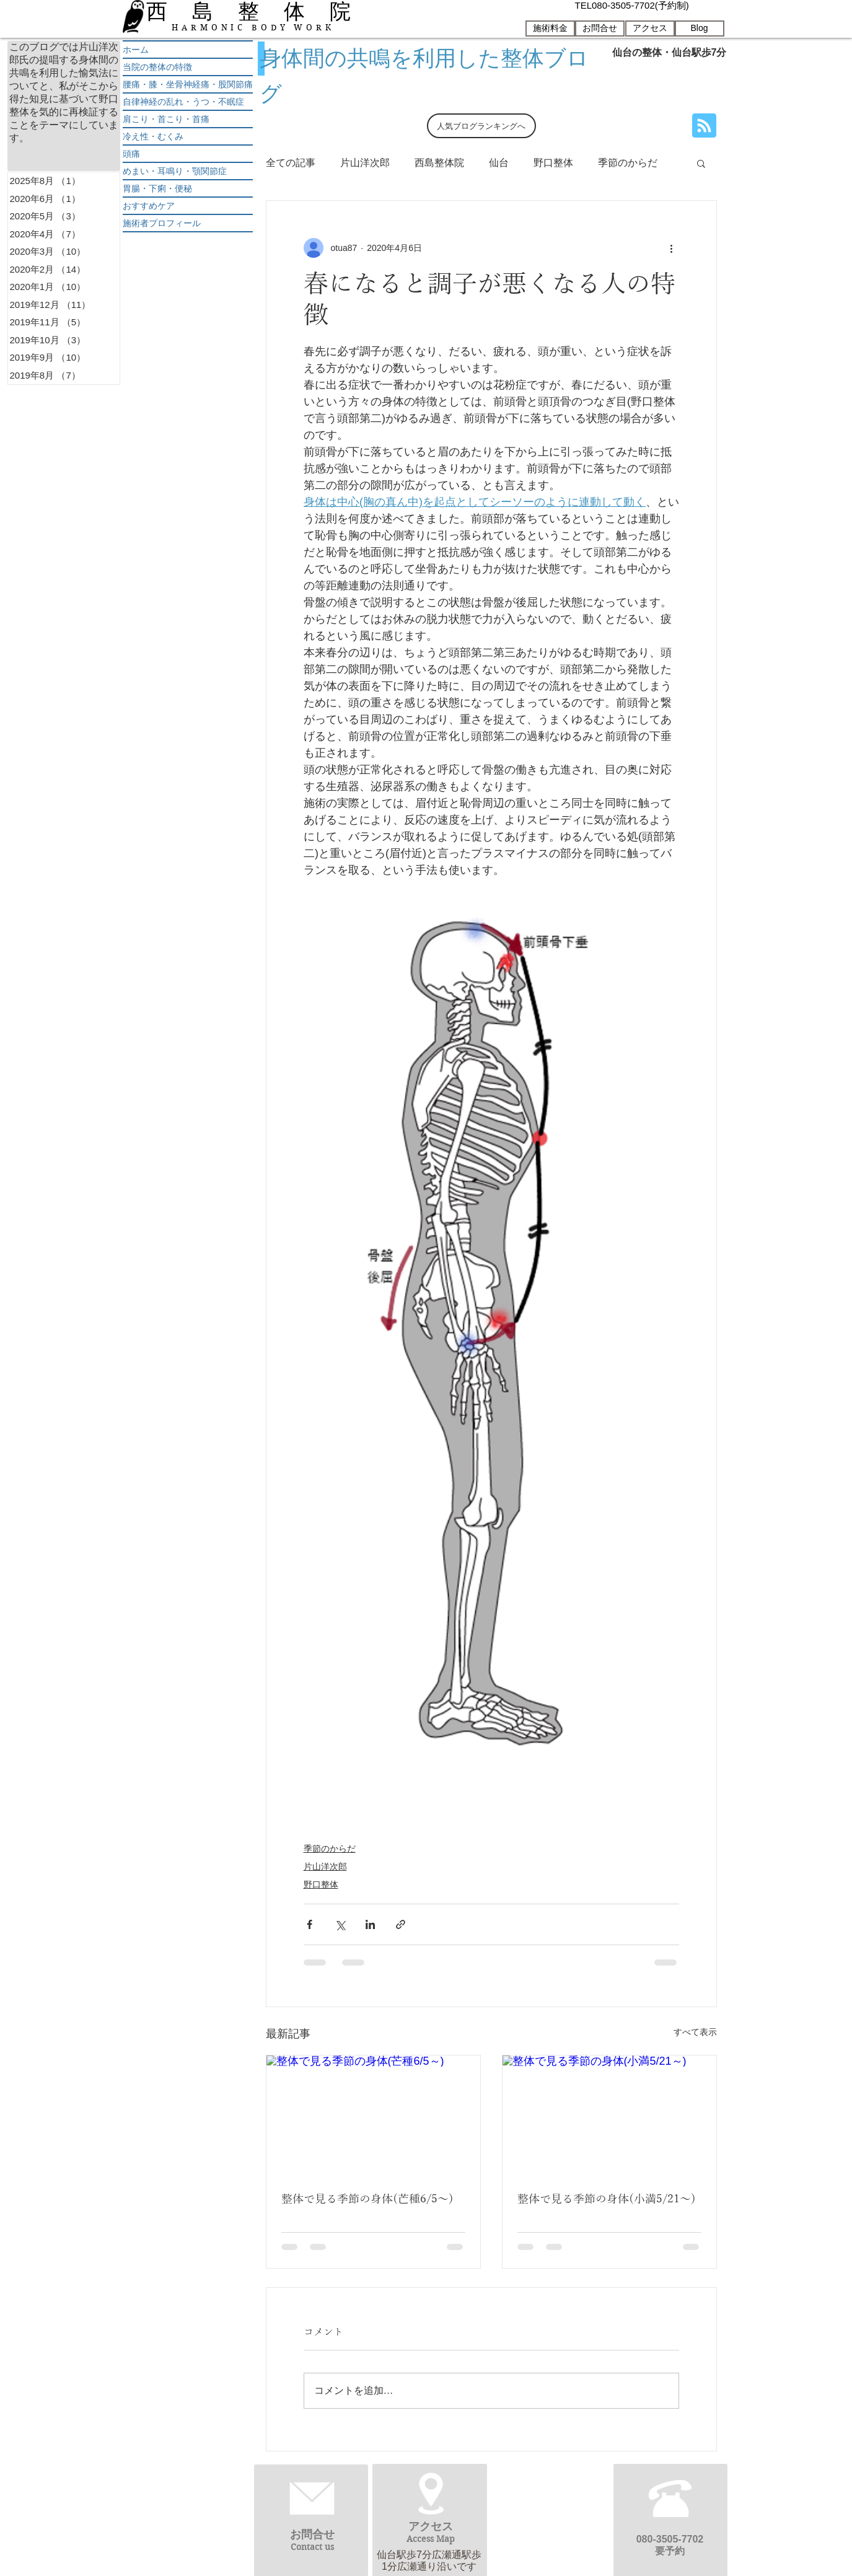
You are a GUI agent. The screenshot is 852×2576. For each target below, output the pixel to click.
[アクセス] (650, 28)
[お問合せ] (600, 28)
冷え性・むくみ (153, 136)
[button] (701, 163)
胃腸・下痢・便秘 (157, 188)
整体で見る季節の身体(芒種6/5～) (367, 2199)
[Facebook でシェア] (309, 1924)
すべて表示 (695, 2032)
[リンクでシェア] (400, 1924)
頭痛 (131, 154)
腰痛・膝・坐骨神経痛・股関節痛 (188, 84)
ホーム (136, 50)
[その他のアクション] (671, 247)
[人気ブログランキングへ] (481, 125)
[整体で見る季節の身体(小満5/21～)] (609, 2115)
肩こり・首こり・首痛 (166, 119)
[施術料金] (550, 28)
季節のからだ (627, 162)
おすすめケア (149, 206)
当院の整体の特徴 (157, 67)
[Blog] (699, 28)
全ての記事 (290, 162)
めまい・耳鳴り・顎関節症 (175, 171)
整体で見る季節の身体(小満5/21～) (606, 2199)
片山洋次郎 (365, 162)
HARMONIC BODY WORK (253, 27)
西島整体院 (439, 162)
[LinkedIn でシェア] (370, 1924)
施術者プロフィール (162, 223)
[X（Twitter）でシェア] (340, 1924)
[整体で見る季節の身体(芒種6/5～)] (373, 2115)
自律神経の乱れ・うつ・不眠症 (183, 102)
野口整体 (553, 162)
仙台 (499, 162)
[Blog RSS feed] (704, 126)
